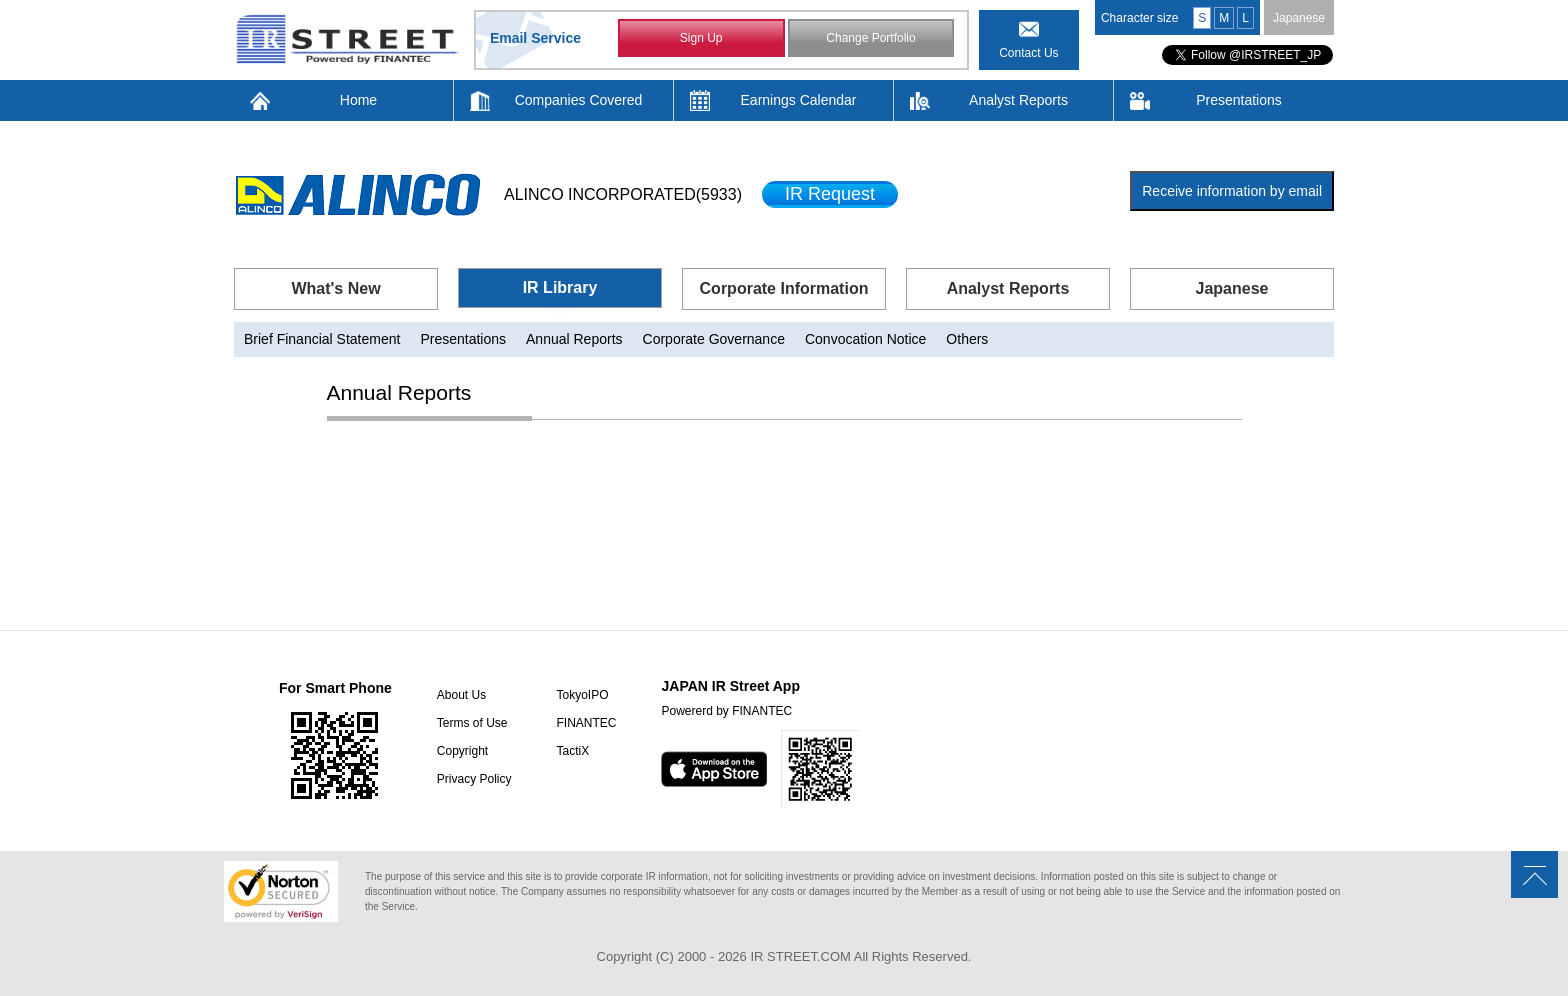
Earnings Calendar (799, 100)
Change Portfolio (870, 38)
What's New (335, 288)
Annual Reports (574, 339)
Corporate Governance (714, 339)
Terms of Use (472, 723)
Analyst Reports (1018, 100)
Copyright (462, 751)
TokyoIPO (582, 695)
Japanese (1299, 18)
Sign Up (701, 38)
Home (358, 100)
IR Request (830, 194)
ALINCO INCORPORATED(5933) (623, 194)
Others (967, 339)
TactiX (572, 751)
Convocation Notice (865, 339)
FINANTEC (586, 723)
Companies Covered (579, 100)
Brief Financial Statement (322, 339)
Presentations (1239, 100)
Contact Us (1028, 53)
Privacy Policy (474, 779)
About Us (461, 695)
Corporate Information (784, 288)
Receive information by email (1232, 191)
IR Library (560, 287)
